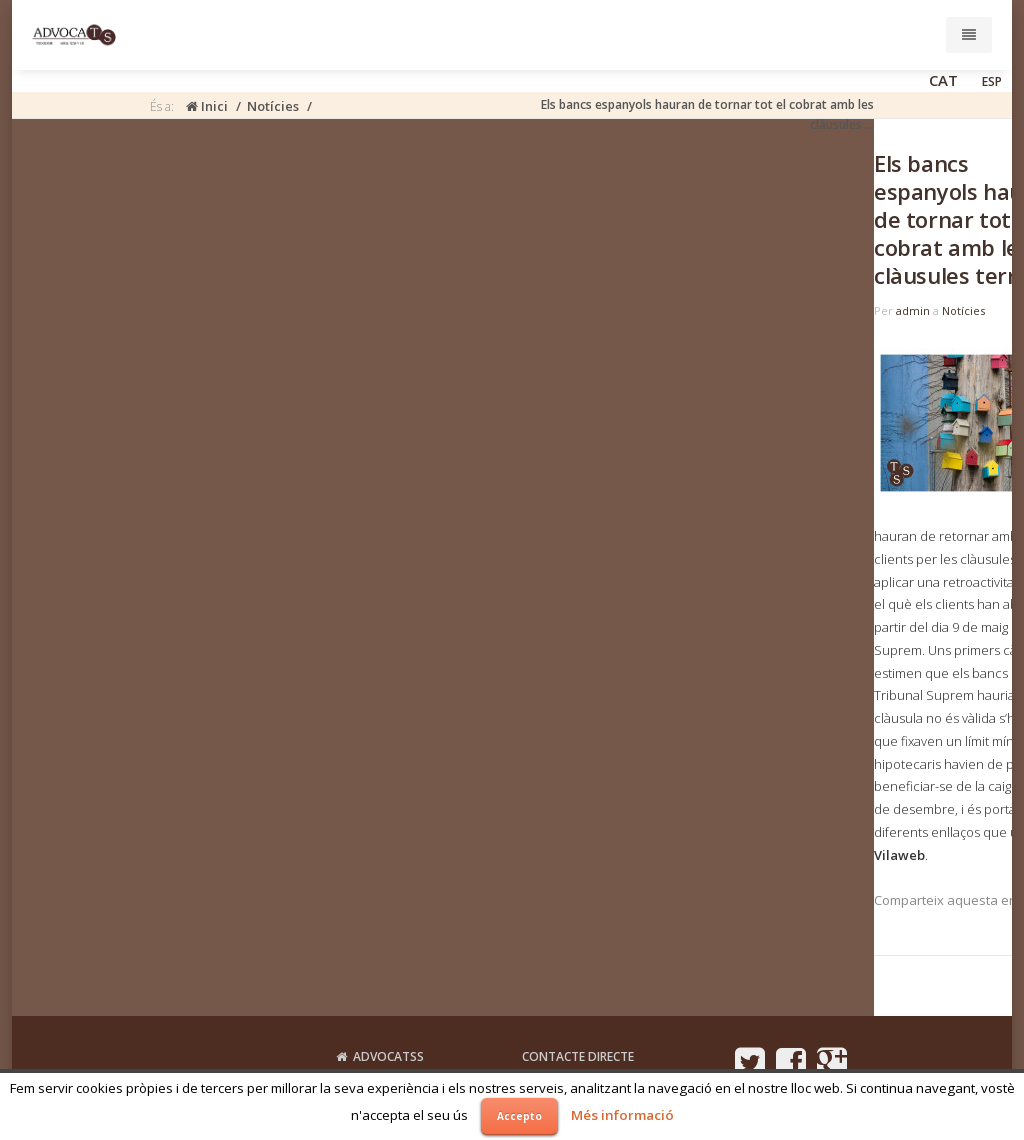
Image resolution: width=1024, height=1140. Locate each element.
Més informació (622, 1115)
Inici (207, 106)
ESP (992, 81)
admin (913, 310)
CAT (943, 80)
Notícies (273, 106)
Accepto (519, 1116)
